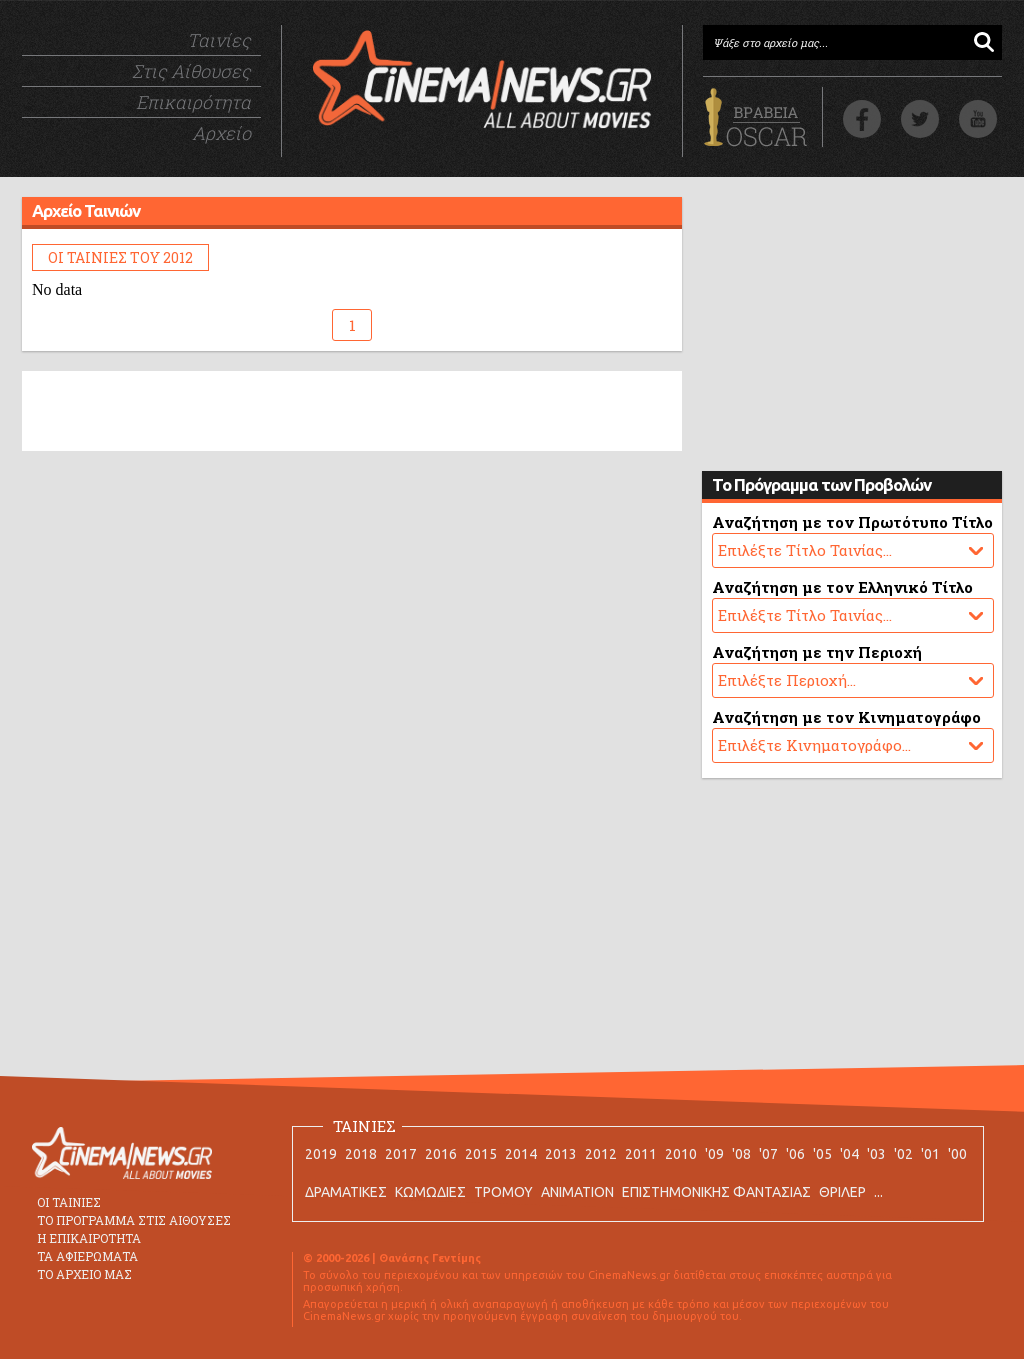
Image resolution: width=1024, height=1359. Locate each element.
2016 (441, 1154)
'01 (930, 1154)
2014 (521, 1154)
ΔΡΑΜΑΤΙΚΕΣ (346, 1192)
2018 (361, 1154)
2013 (561, 1154)
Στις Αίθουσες (191, 71)
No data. (853, 550)
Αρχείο (221, 133)
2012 (601, 1154)
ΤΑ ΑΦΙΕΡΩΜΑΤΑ (87, 1256)
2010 (681, 1154)
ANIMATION (577, 1192)
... (878, 1192)
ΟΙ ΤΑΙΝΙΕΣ (69, 1202)
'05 (822, 1154)
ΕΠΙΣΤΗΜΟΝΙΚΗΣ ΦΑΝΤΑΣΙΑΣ (716, 1192)
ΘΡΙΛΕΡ (842, 1192)
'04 (849, 1154)
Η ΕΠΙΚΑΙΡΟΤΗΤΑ (89, 1238)
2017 (401, 1154)
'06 (795, 1154)
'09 (714, 1154)
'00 (957, 1154)
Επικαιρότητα (193, 102)
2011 (641, 1154)
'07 (768, 1154)
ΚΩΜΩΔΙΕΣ (430, 1192)
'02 (903, 1154)
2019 (321, 1154)
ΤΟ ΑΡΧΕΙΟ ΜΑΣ (84, 1274)
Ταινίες (219, 40)
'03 (876, 1154)
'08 (741, 1154)
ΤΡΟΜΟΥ (503, 1192)
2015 (481, 1154)
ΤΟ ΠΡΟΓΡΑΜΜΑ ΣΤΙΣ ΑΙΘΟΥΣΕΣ (134, 1220)
